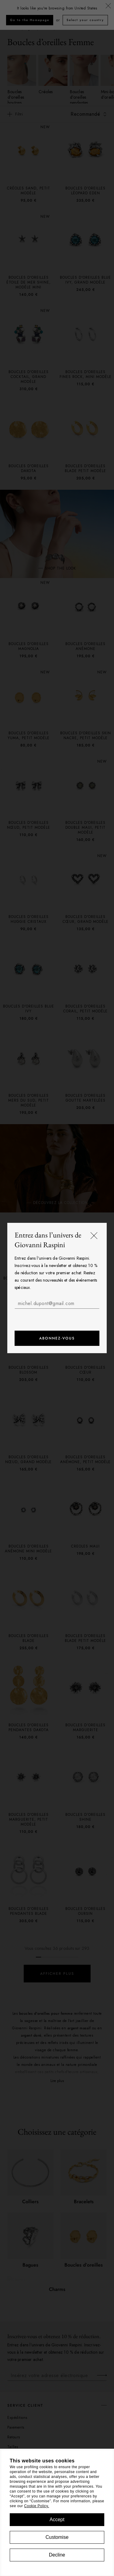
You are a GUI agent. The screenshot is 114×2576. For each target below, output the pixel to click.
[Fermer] (94, 1236)
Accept (57, 2519)
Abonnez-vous (57, 1338)
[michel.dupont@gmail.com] (57, 1303)
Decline (57, 2554)
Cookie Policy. (36, 2506)
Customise (57, 2537)
